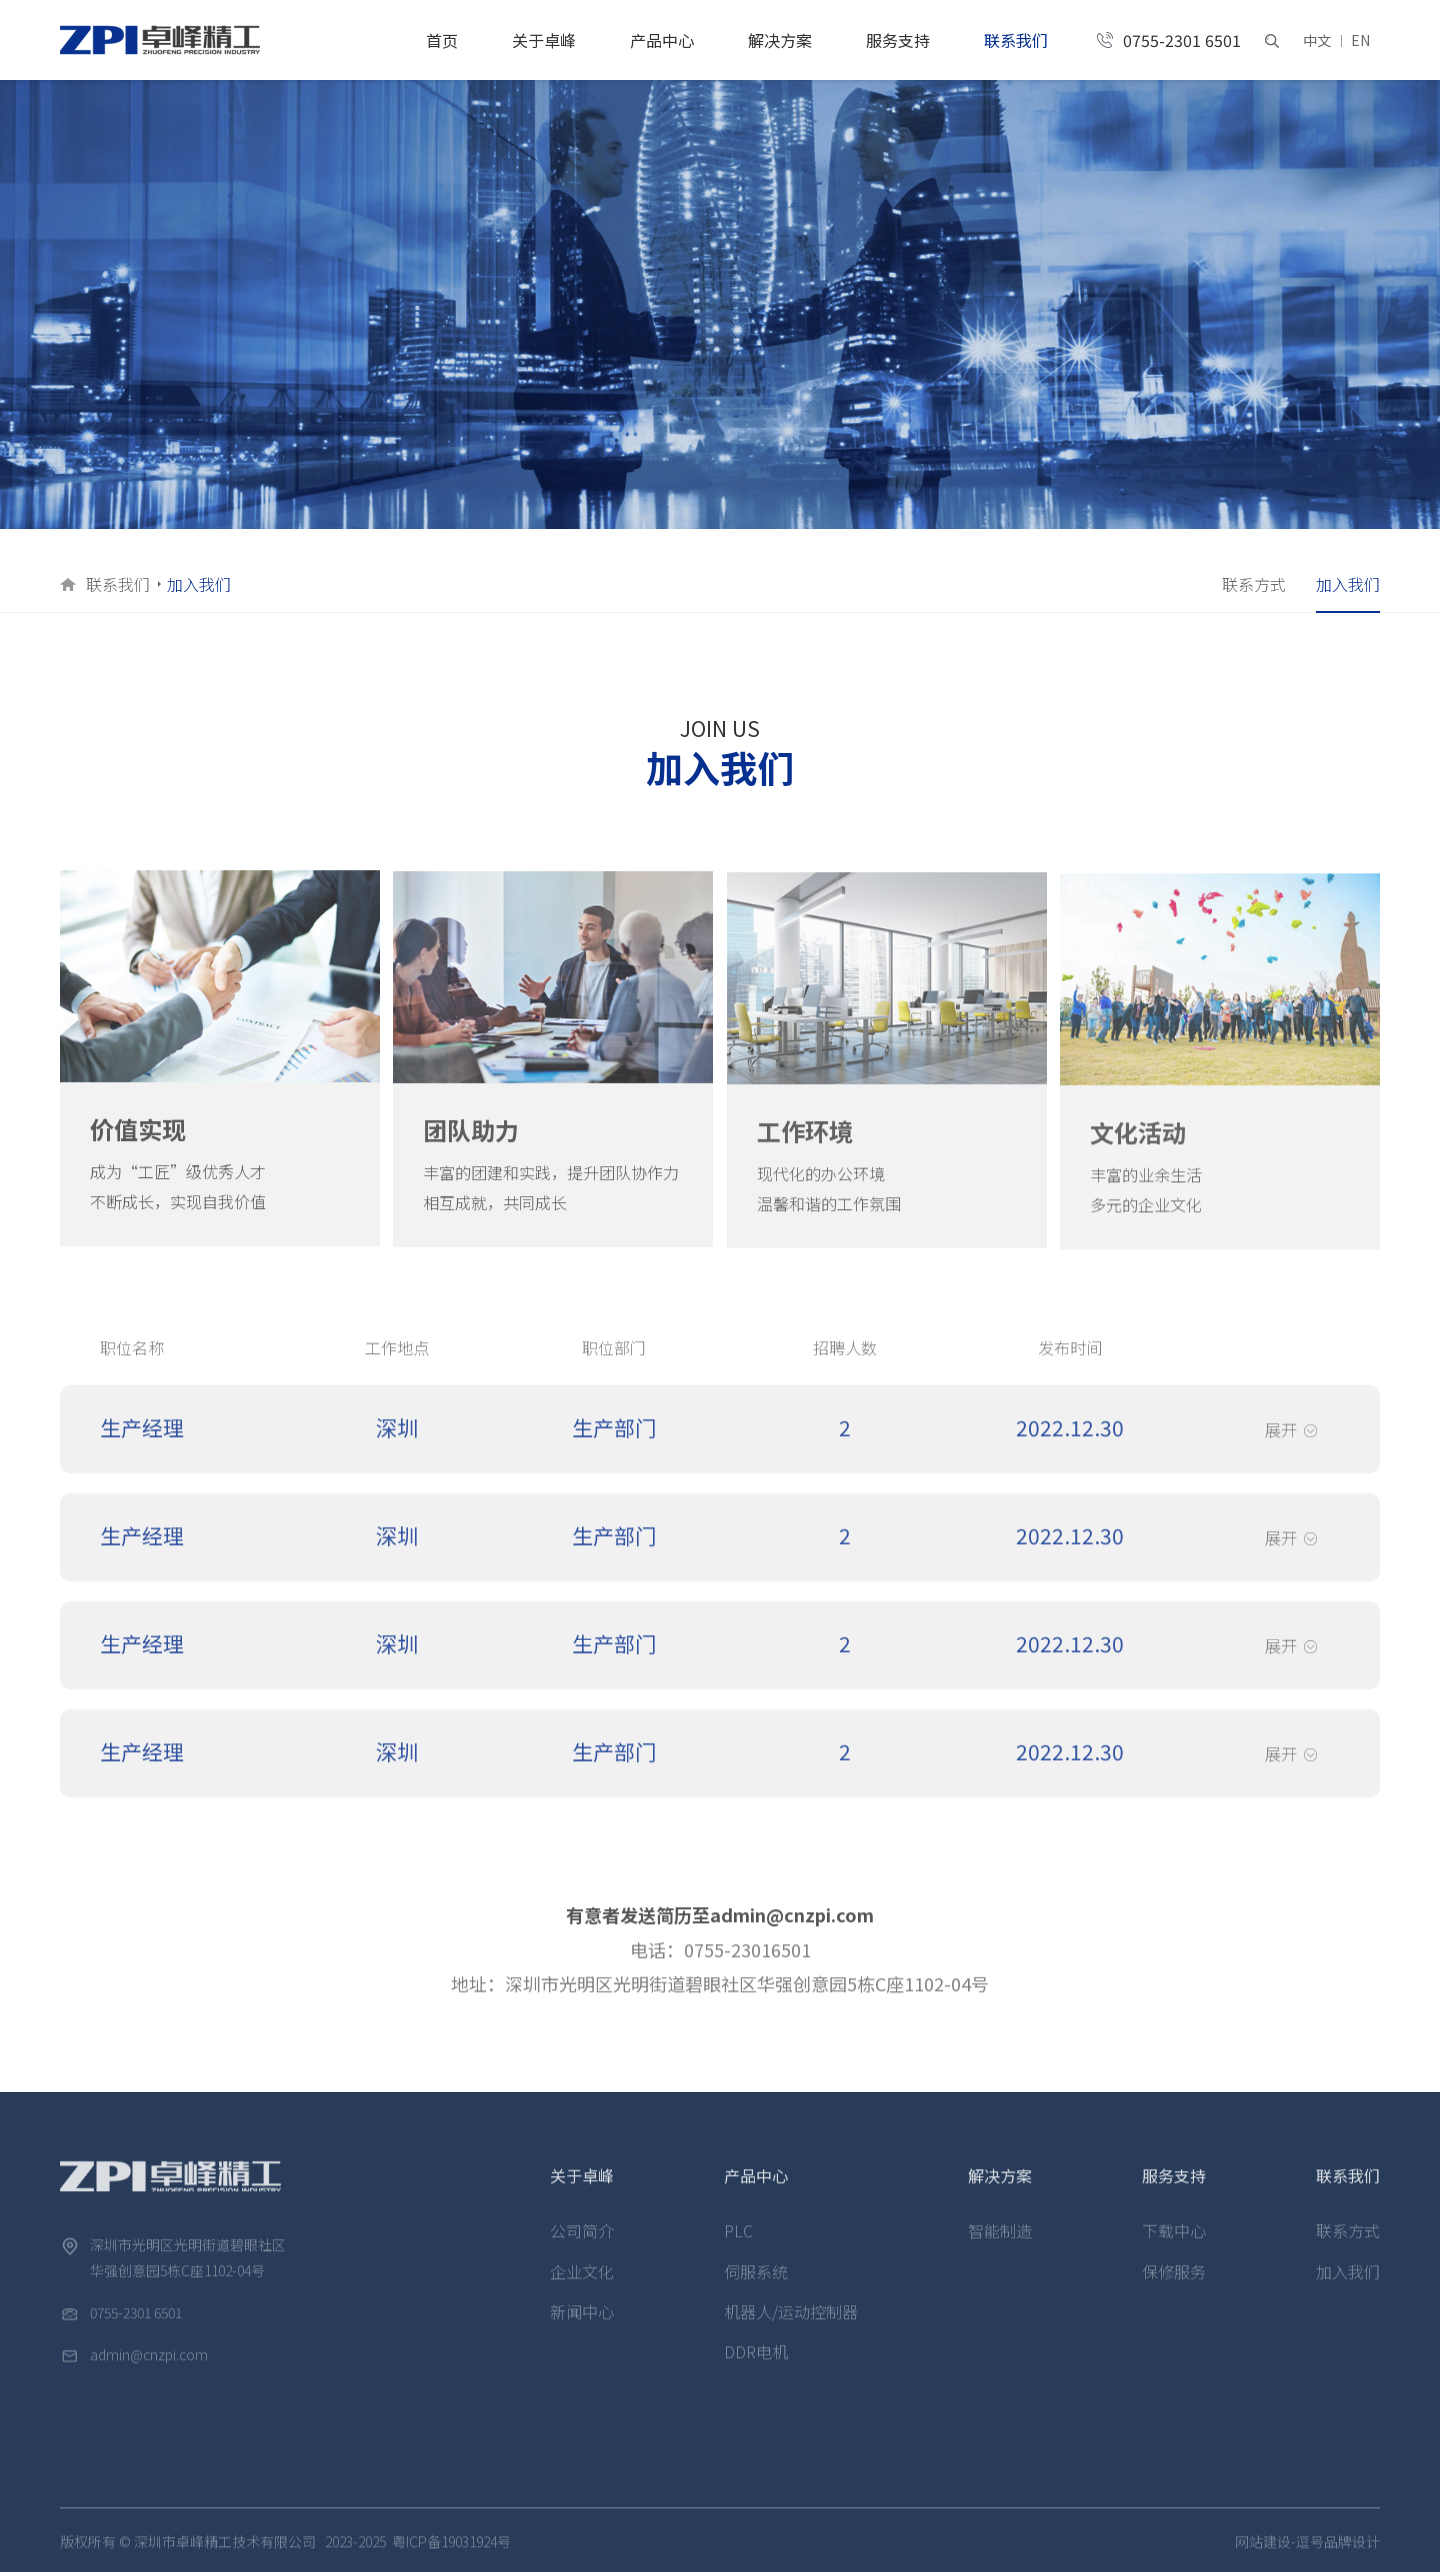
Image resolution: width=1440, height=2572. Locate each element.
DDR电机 (756, 2369)
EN (1360, 40)
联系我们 (1016, 40)
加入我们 (1348, 584)
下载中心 (1174, 2248)
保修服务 (1174, 2289)
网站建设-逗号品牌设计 (1307, 2559)
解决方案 (780, 40)
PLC (738, 2248)
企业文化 (582, 2289)
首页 (442, 40)
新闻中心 (582, 2329)
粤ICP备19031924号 (451, 2559)
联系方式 (1254, 584)
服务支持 (898, 40)
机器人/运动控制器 (791, 2329)
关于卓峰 (544, 40)
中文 (1317, 40)
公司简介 (582, 2248)
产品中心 (662, 40)
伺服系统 (756, 2289)
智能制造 (1000, 2248)
